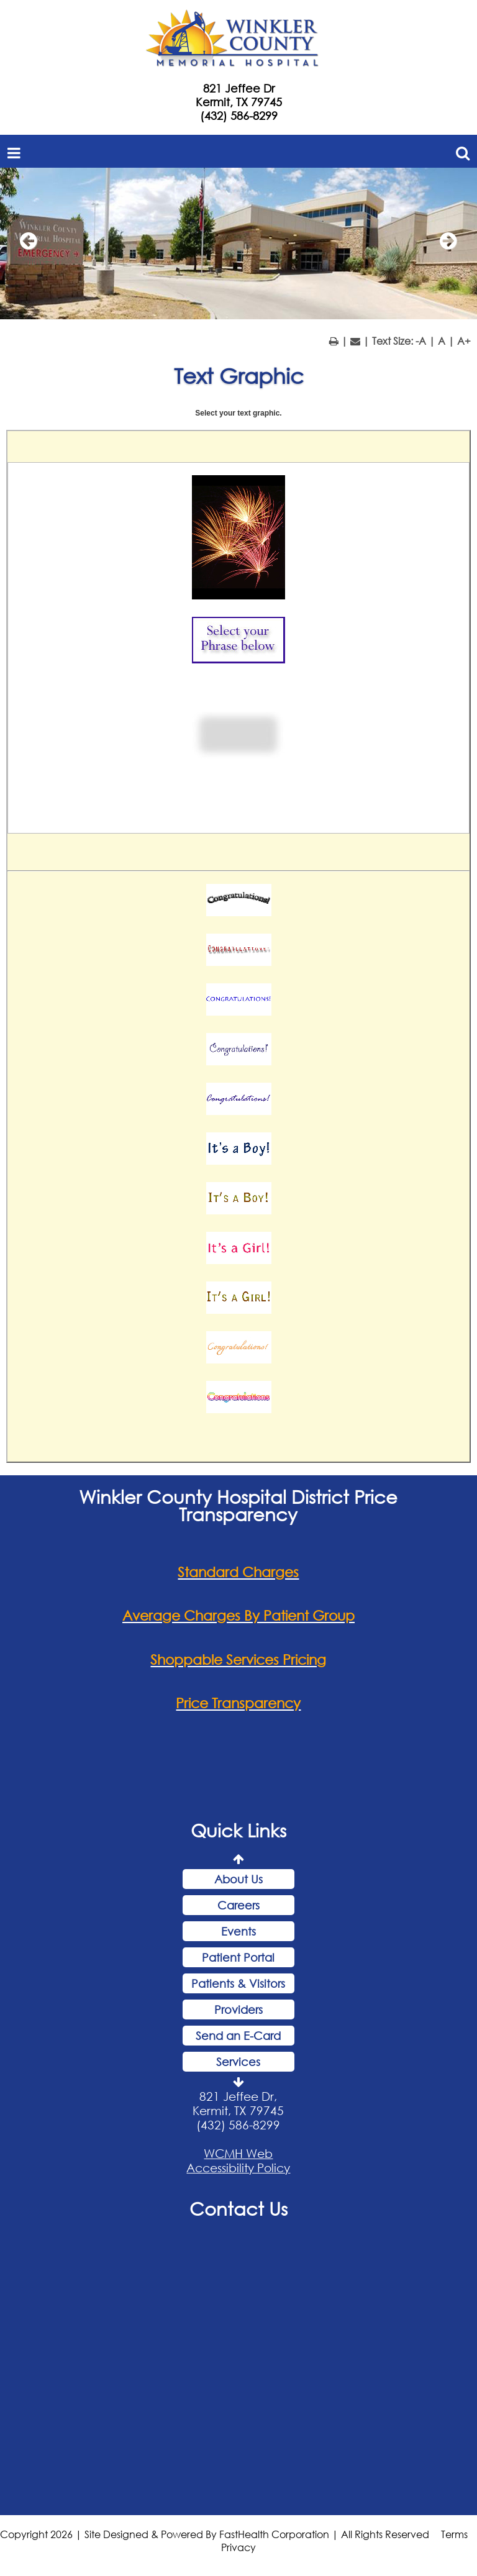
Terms (454, 2534)
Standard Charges (238, 1572)
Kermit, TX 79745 (239, 102)
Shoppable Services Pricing (238, 1659)
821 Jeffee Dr (239, 88)
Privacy (238, 2547)
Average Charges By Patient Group (238, 1615)
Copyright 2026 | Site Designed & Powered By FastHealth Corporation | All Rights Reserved (214, 2534)
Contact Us (238, 2208)
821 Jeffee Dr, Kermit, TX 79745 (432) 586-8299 (238, 2110)
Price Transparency (238, 1703)
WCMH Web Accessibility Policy (238, 2160)
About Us (238, 1879)
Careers (238, 1905)
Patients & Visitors (238, 1983)
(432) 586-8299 (239, 115)
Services (238, 2062)
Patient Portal (238, 1957)
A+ (464, 340)
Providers (238, 2009)
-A (421, 340)
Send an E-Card (238, 2035)
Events (238, 1931)
